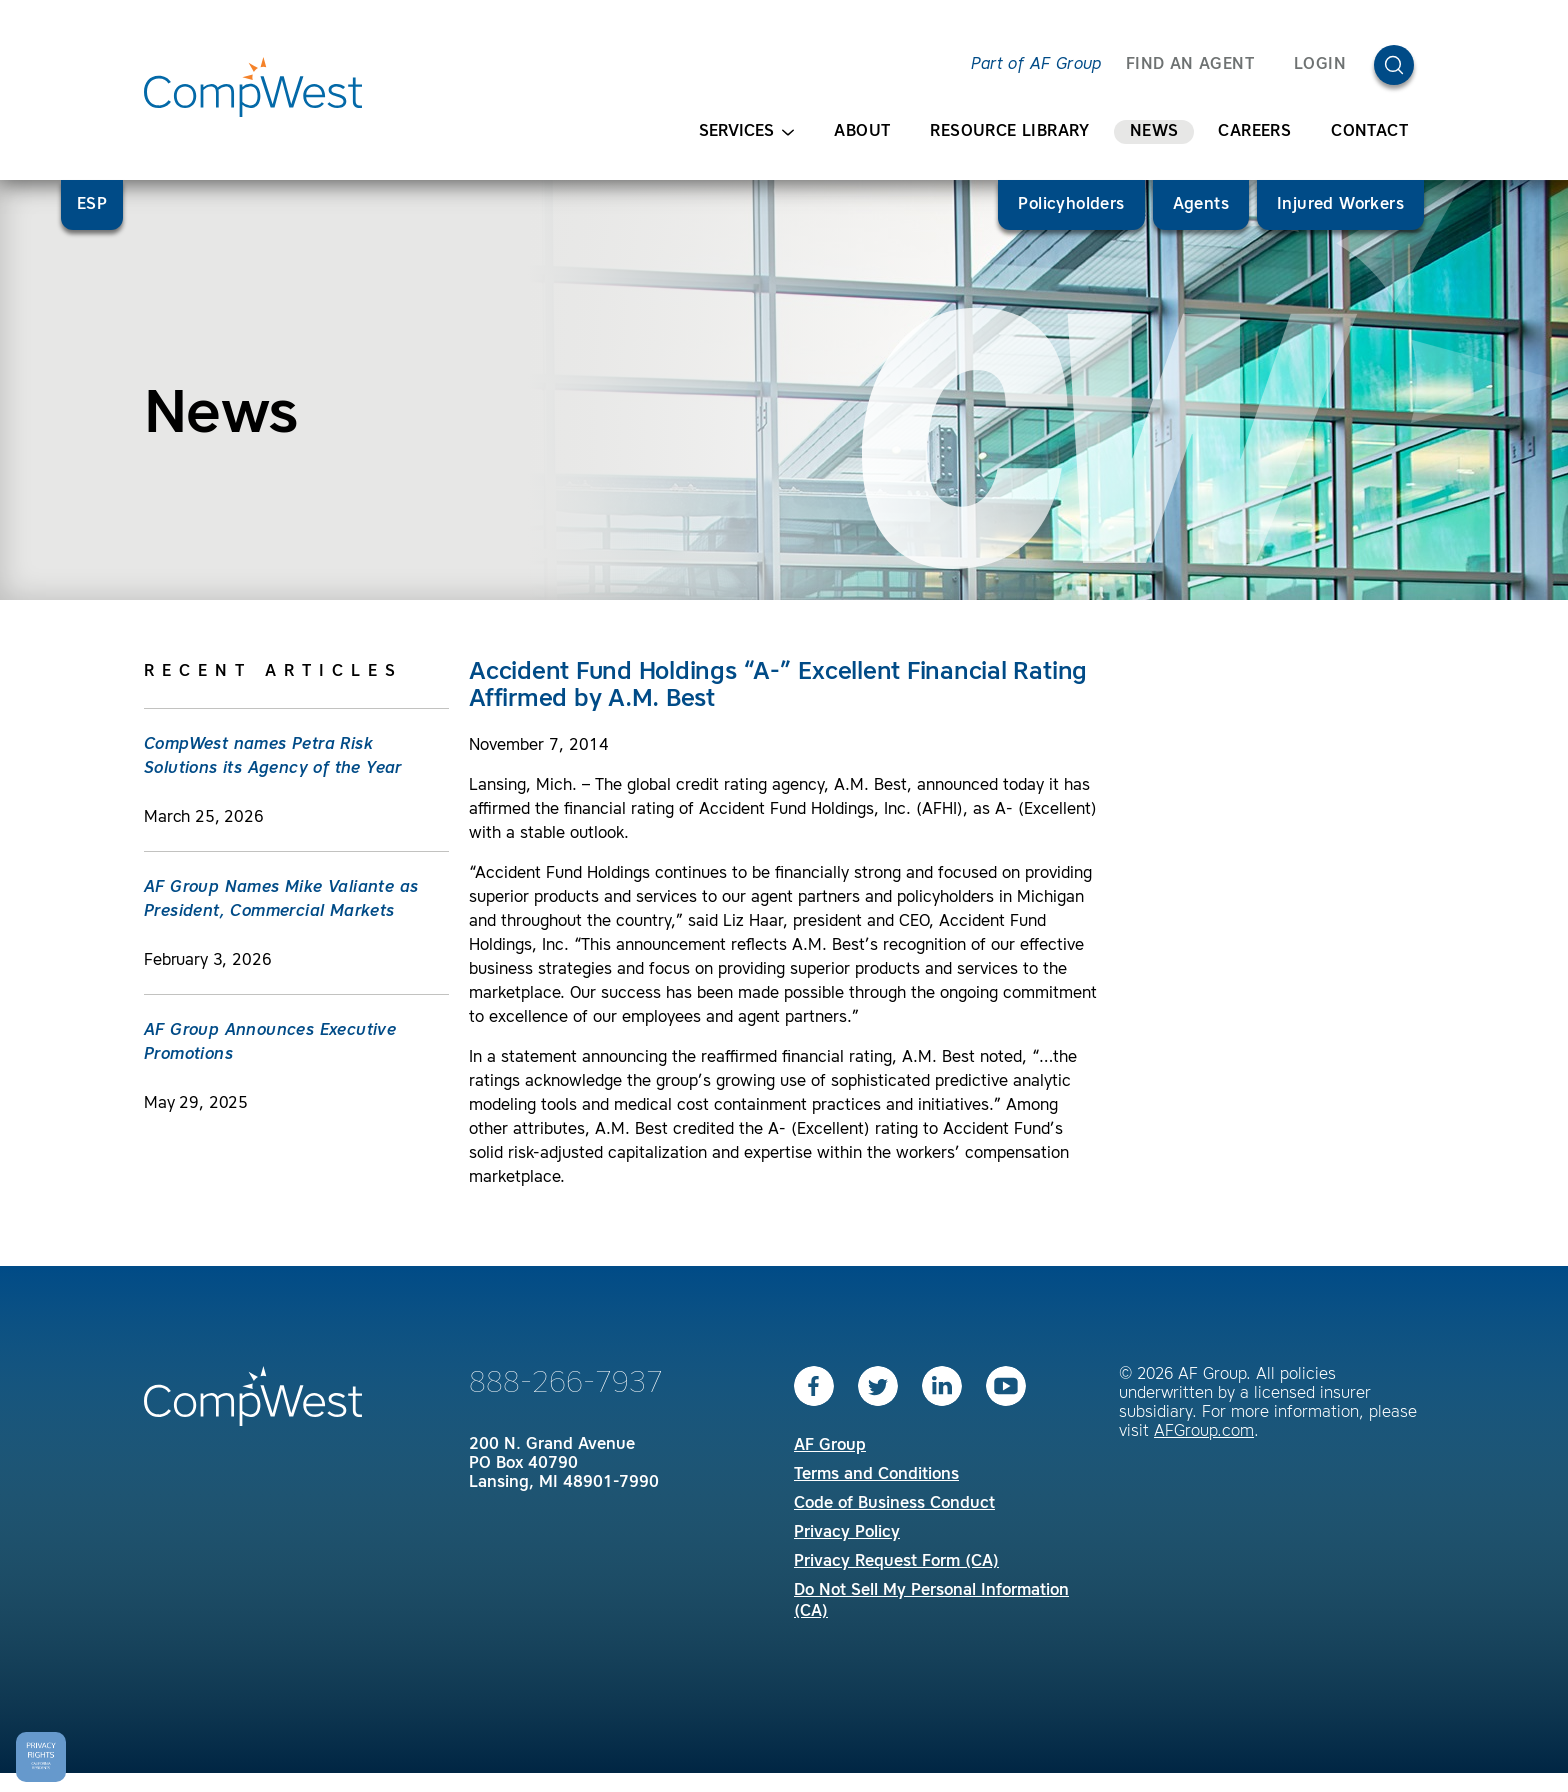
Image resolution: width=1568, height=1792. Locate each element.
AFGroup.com (1204, 1432)
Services (746, 132)
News (1154, 132)
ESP (92, 205)
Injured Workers (1340, 205)
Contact (1369, 132)
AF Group (830, 1446)
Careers (1254, 132)
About (862, 132)
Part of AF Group (1036, 65)
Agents (1201, 205)
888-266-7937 (566, 1384)
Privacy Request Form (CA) (896, 1562)
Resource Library (1009, 132)
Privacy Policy (847, 1533)
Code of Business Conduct (894, 1504)
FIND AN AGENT (1190, 65)
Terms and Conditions (876, 1475)
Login (1320, 65)
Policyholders (1071, 205)
